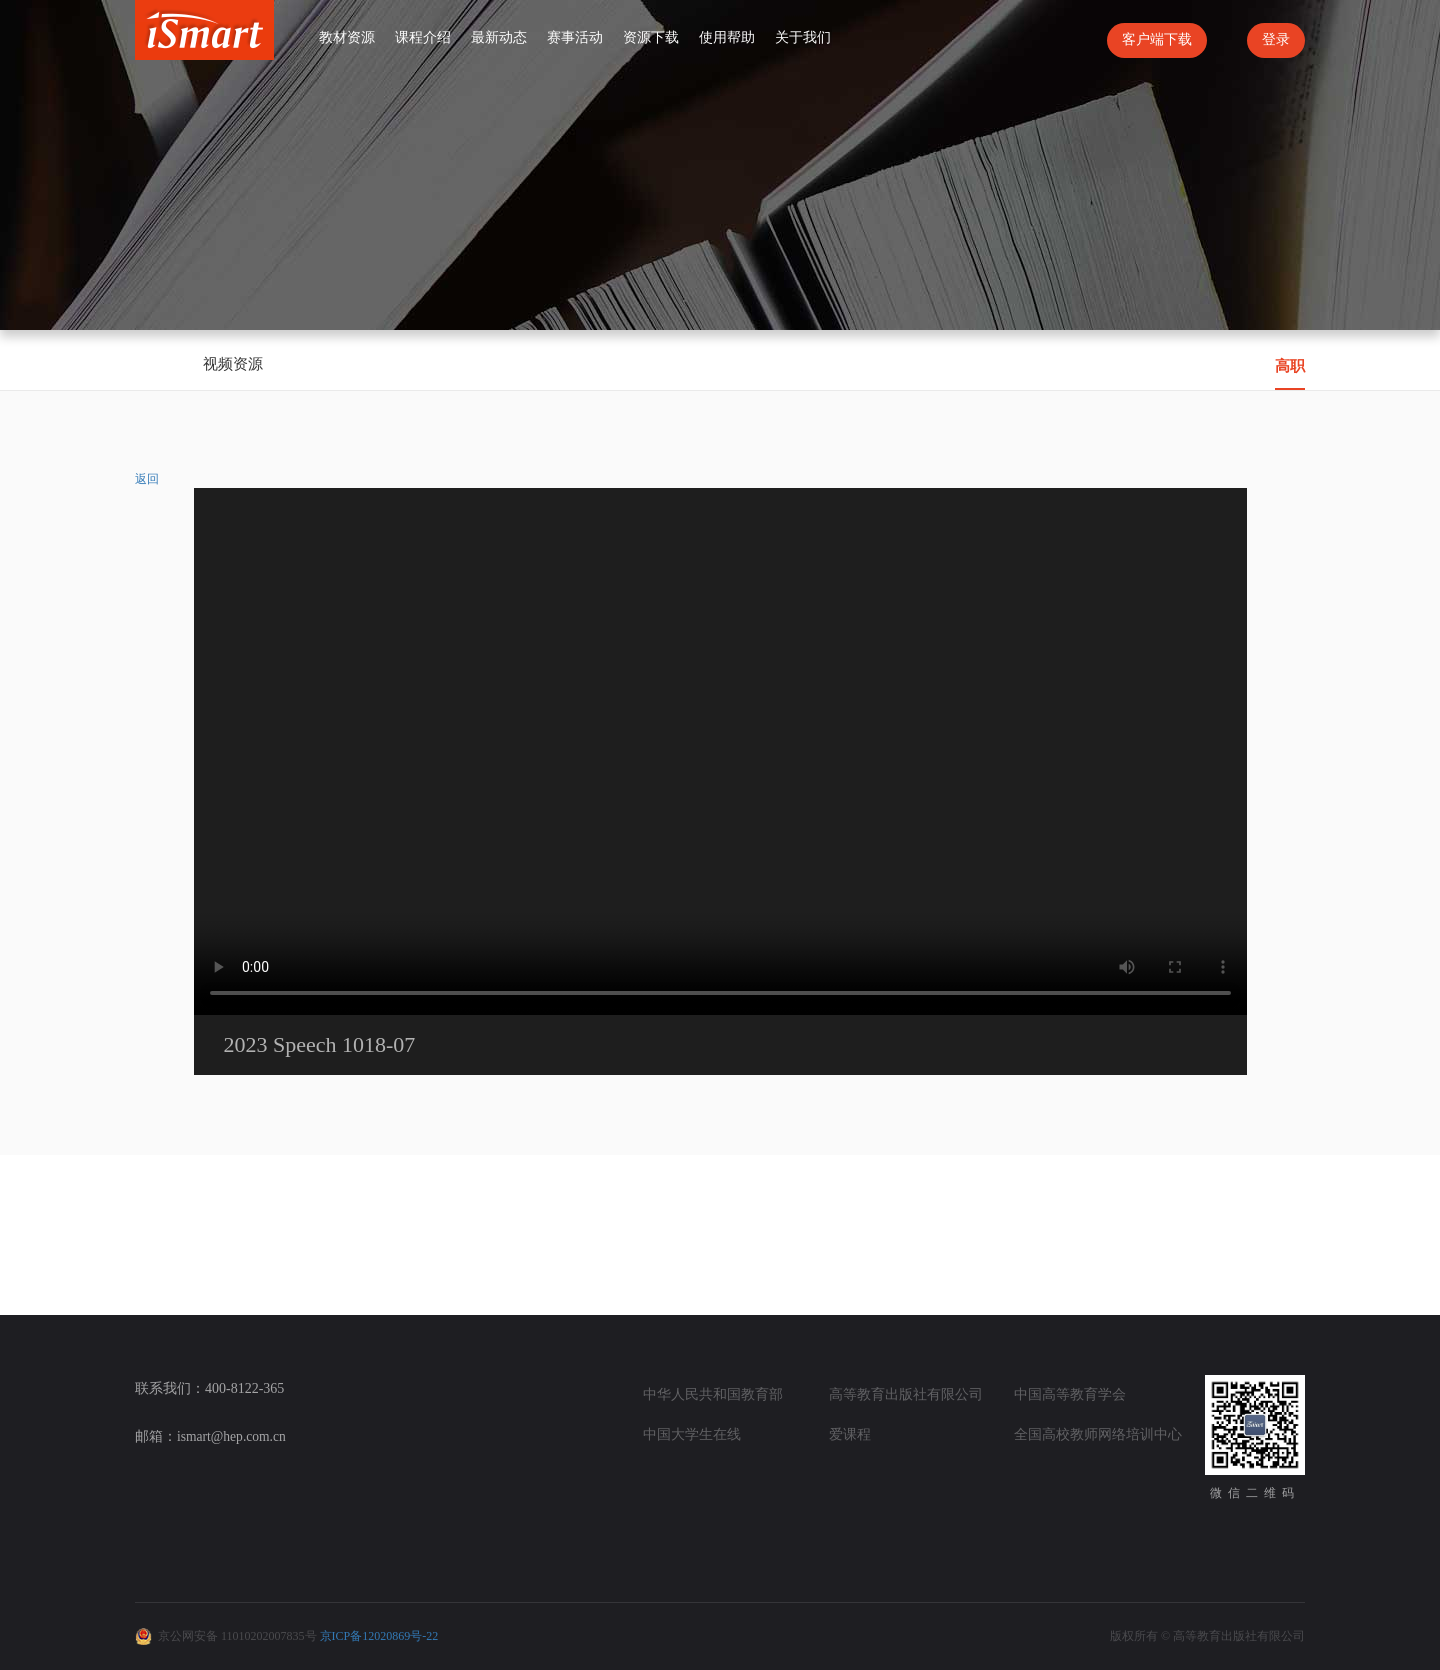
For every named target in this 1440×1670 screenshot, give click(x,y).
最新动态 (499, 37)
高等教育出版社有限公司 (906, 1394)
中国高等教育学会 (1070, 1394)
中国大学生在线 (692, 1434)
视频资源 (233, 364)
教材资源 (347, 37)
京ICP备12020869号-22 (379, 1636)
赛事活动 (575, 37)
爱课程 (850, 1434)
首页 (292, 37)
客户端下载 (1157, 39)
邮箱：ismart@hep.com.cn (212, 1436)
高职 (1290, 366)
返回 (147, 479)
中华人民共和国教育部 (713, 1394)
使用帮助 (727, 37)
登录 (1276, 39)
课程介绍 (423, 37)
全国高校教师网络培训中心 (1098, 1434)
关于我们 (803, 37)
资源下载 (651, 37)
